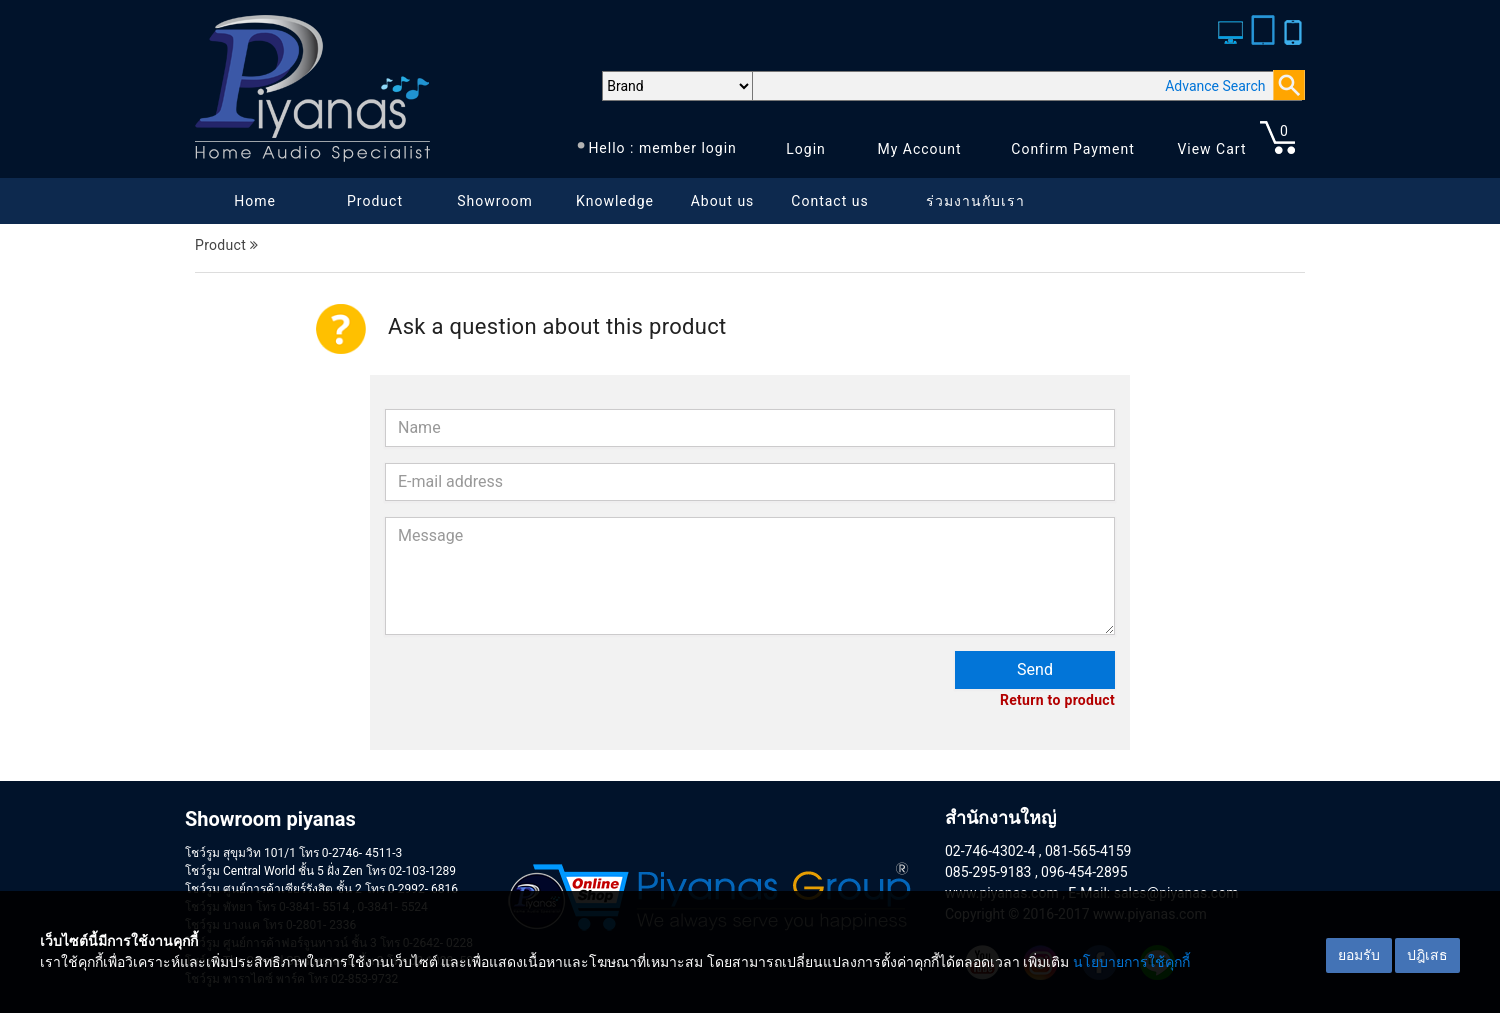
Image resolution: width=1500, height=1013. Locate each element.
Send (1035, 669)
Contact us (829, 201)
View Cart (1211, 149)
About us (723, 201)
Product (375, 201)
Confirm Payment (1073, 149)
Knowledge (615, 201)
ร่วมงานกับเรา (975, 201)
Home (255, 201)
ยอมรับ (1359, 955)
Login (806, 149)
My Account (919, 149)
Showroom (494, 201)
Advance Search (1215, 86)
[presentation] (537, 690)
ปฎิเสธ (1427, 955)
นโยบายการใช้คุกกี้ (1131, 962)
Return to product (1057, 700)
